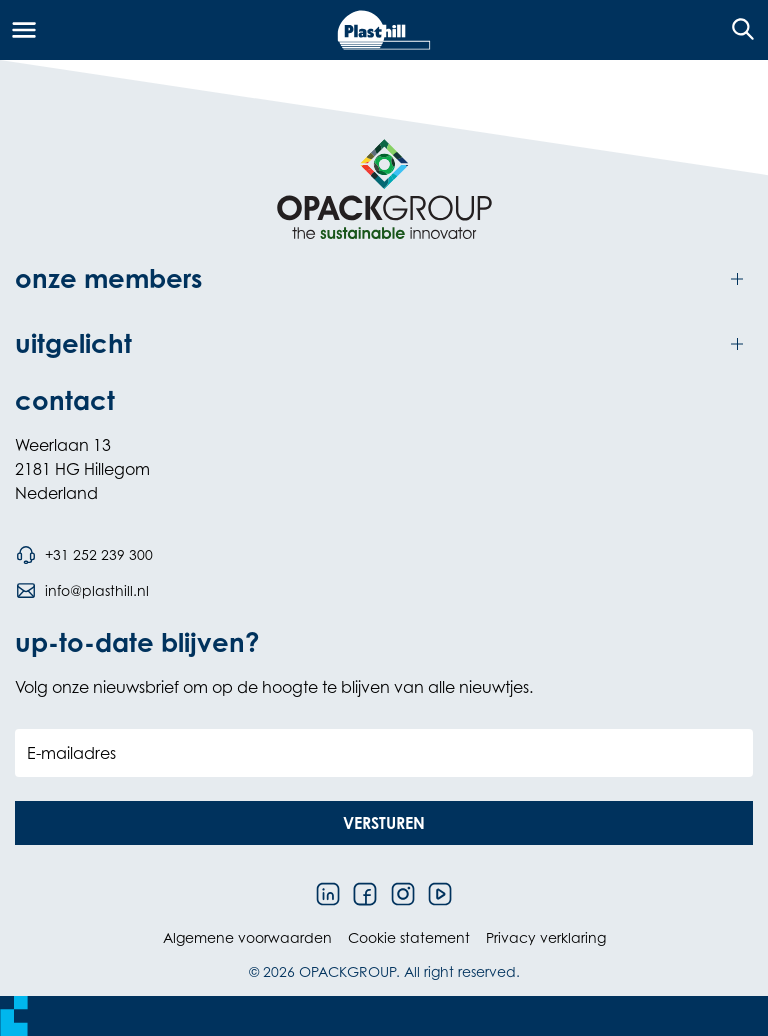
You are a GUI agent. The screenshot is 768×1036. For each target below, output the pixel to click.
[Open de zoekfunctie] (736, 30)
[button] (384, 823)
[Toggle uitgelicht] (384, 344)
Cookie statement (409, 937)
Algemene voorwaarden (247, 937)
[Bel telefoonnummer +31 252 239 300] (84, 555)
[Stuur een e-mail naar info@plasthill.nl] (82, 591)
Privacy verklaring (546, 937)
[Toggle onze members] (384, 279)
